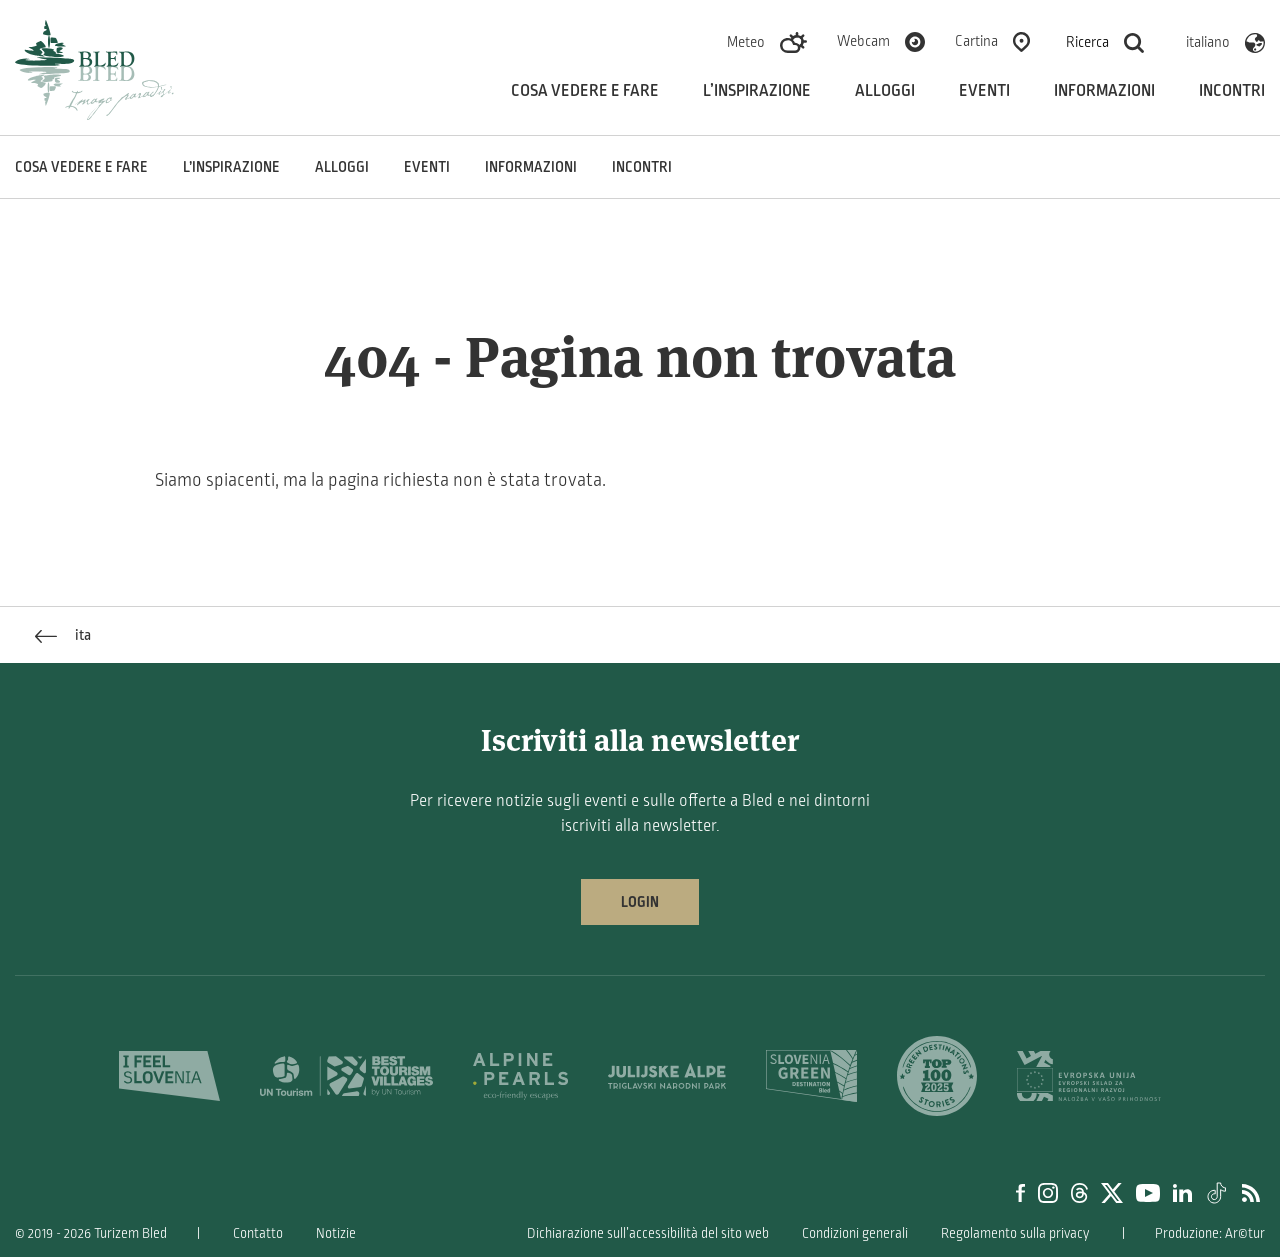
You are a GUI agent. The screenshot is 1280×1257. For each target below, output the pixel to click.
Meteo (746, 42)
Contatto (258, 1233)
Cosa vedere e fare (585, 91)
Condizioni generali (855, 1233)
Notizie (336, 1233)
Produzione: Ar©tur (1210, 1233)
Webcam (863, 41)
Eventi (984, 91)
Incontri (1232, 91)
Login (640, 902)
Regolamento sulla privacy (1015, 1233)
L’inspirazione (757, 91)
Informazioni (1104, 91)
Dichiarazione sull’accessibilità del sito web (648, 1233)
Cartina (976, 41)
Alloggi (885, 91)
